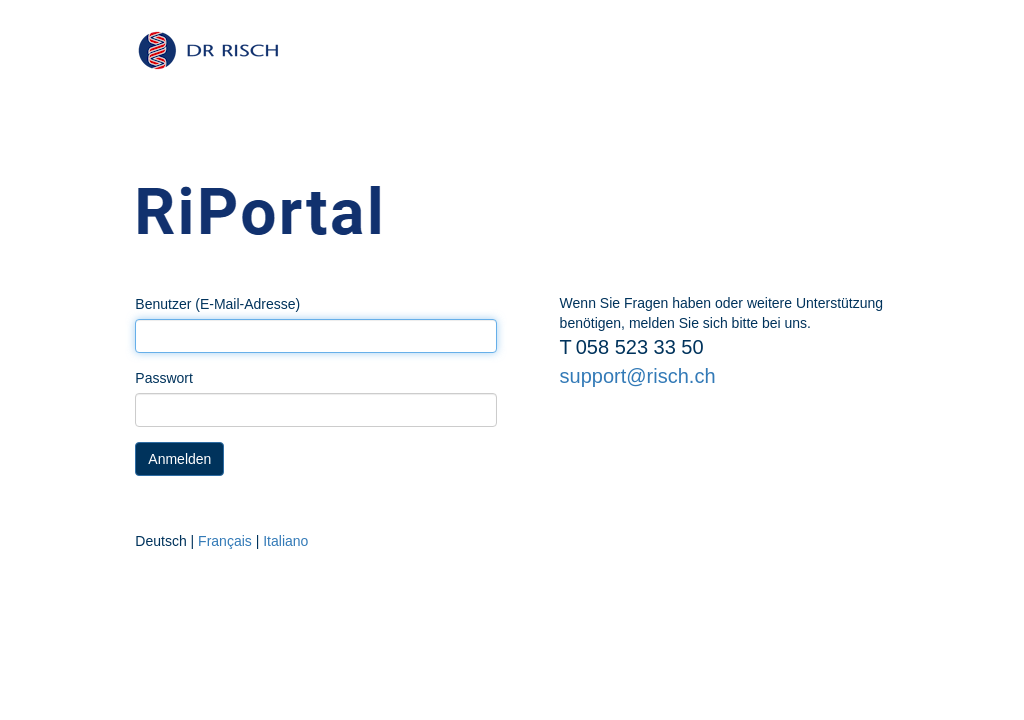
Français (225, 541)
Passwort (164, 378)
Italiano (285, 541)
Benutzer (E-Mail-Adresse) (217, 304)
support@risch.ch (638, 376)
